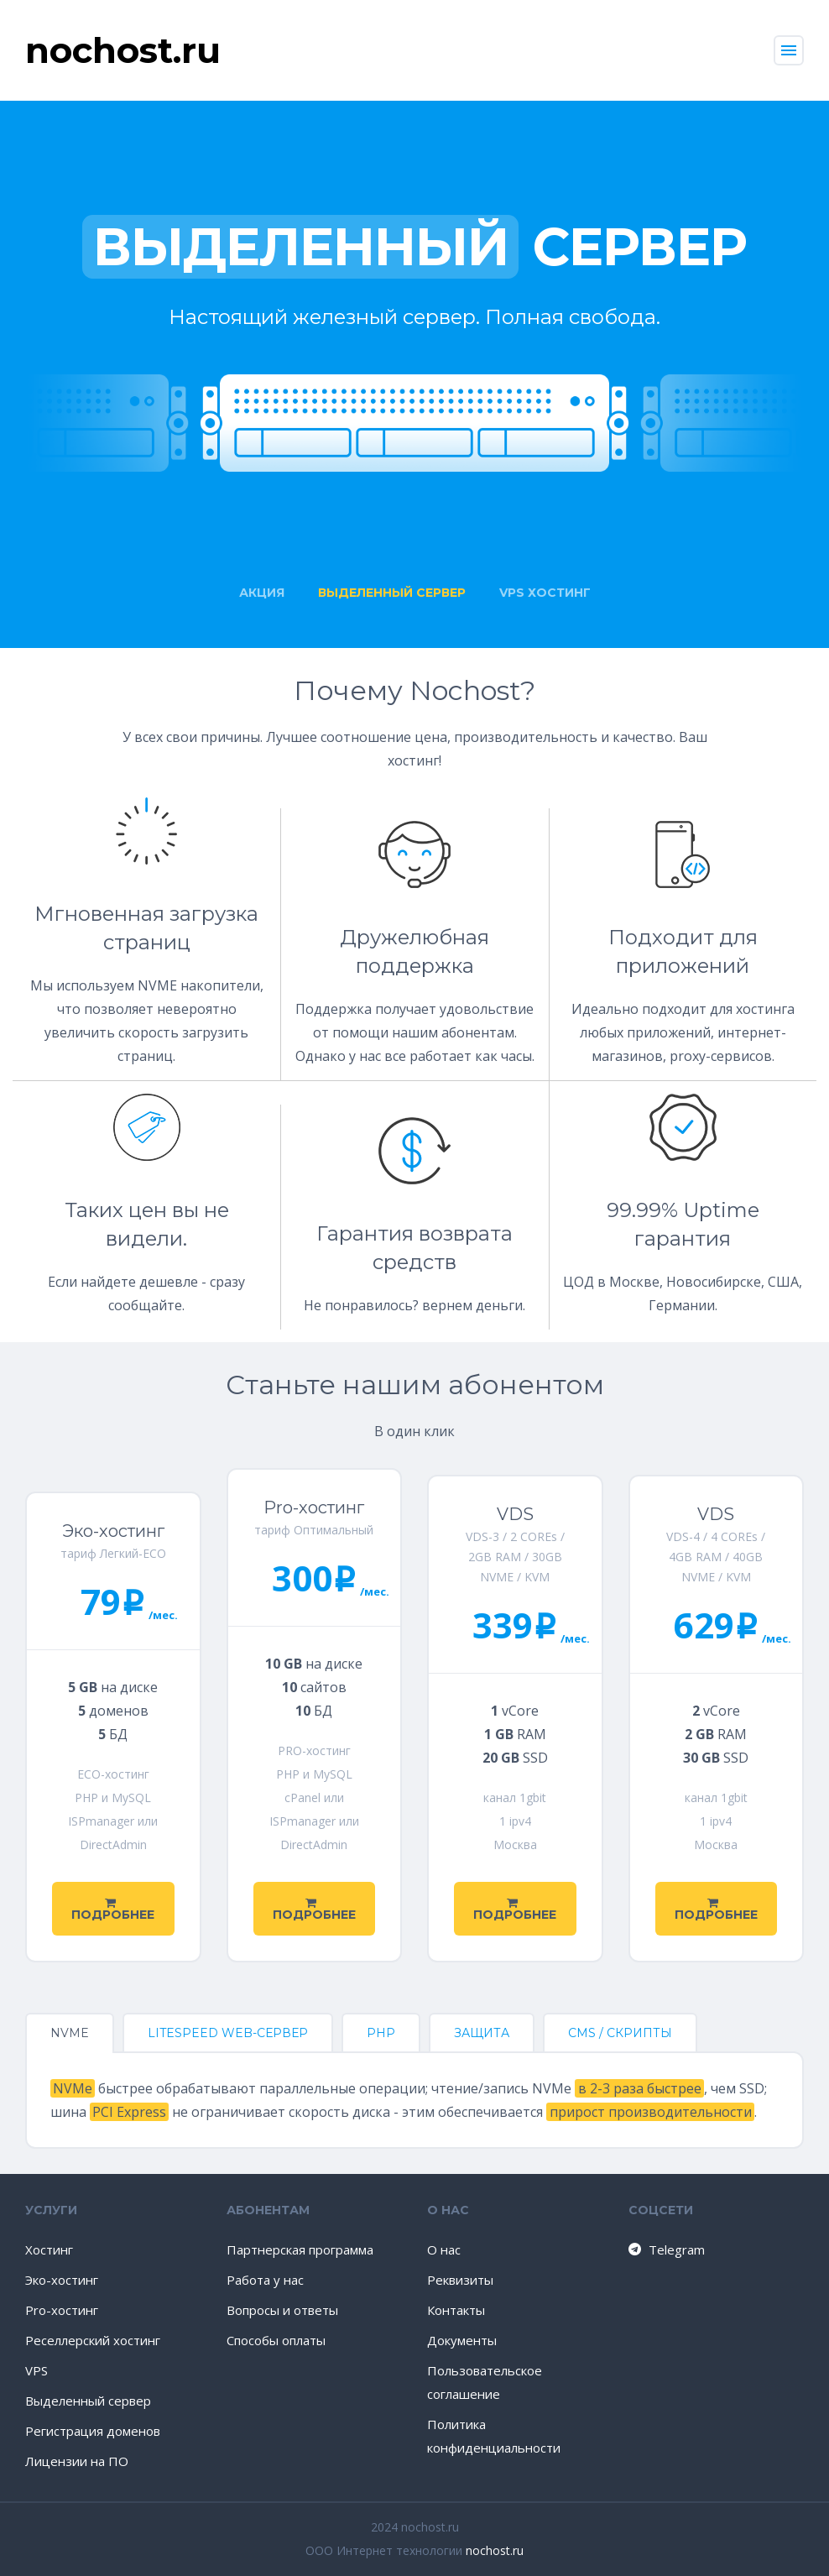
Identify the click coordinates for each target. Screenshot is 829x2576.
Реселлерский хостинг (92, 2340)
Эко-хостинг (61, 2279)
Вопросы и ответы (282, 2310)
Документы (462, 2340)
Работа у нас (265, 2279)
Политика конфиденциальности (493, 2436)
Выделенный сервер (88, 2400)
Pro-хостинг (61, 2310)
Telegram (666, 2249)
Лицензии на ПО (76, 2461)
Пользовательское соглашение (484, 2382)
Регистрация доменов (92, 2430)
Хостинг (49, 2249)
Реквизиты (460, 2279)
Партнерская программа (300, 2249)
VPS (36, 2370)
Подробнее (112, 1909)
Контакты (456, 2310)
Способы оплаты (276, 2340)
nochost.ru (495, 2550)
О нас (444, 2249)
